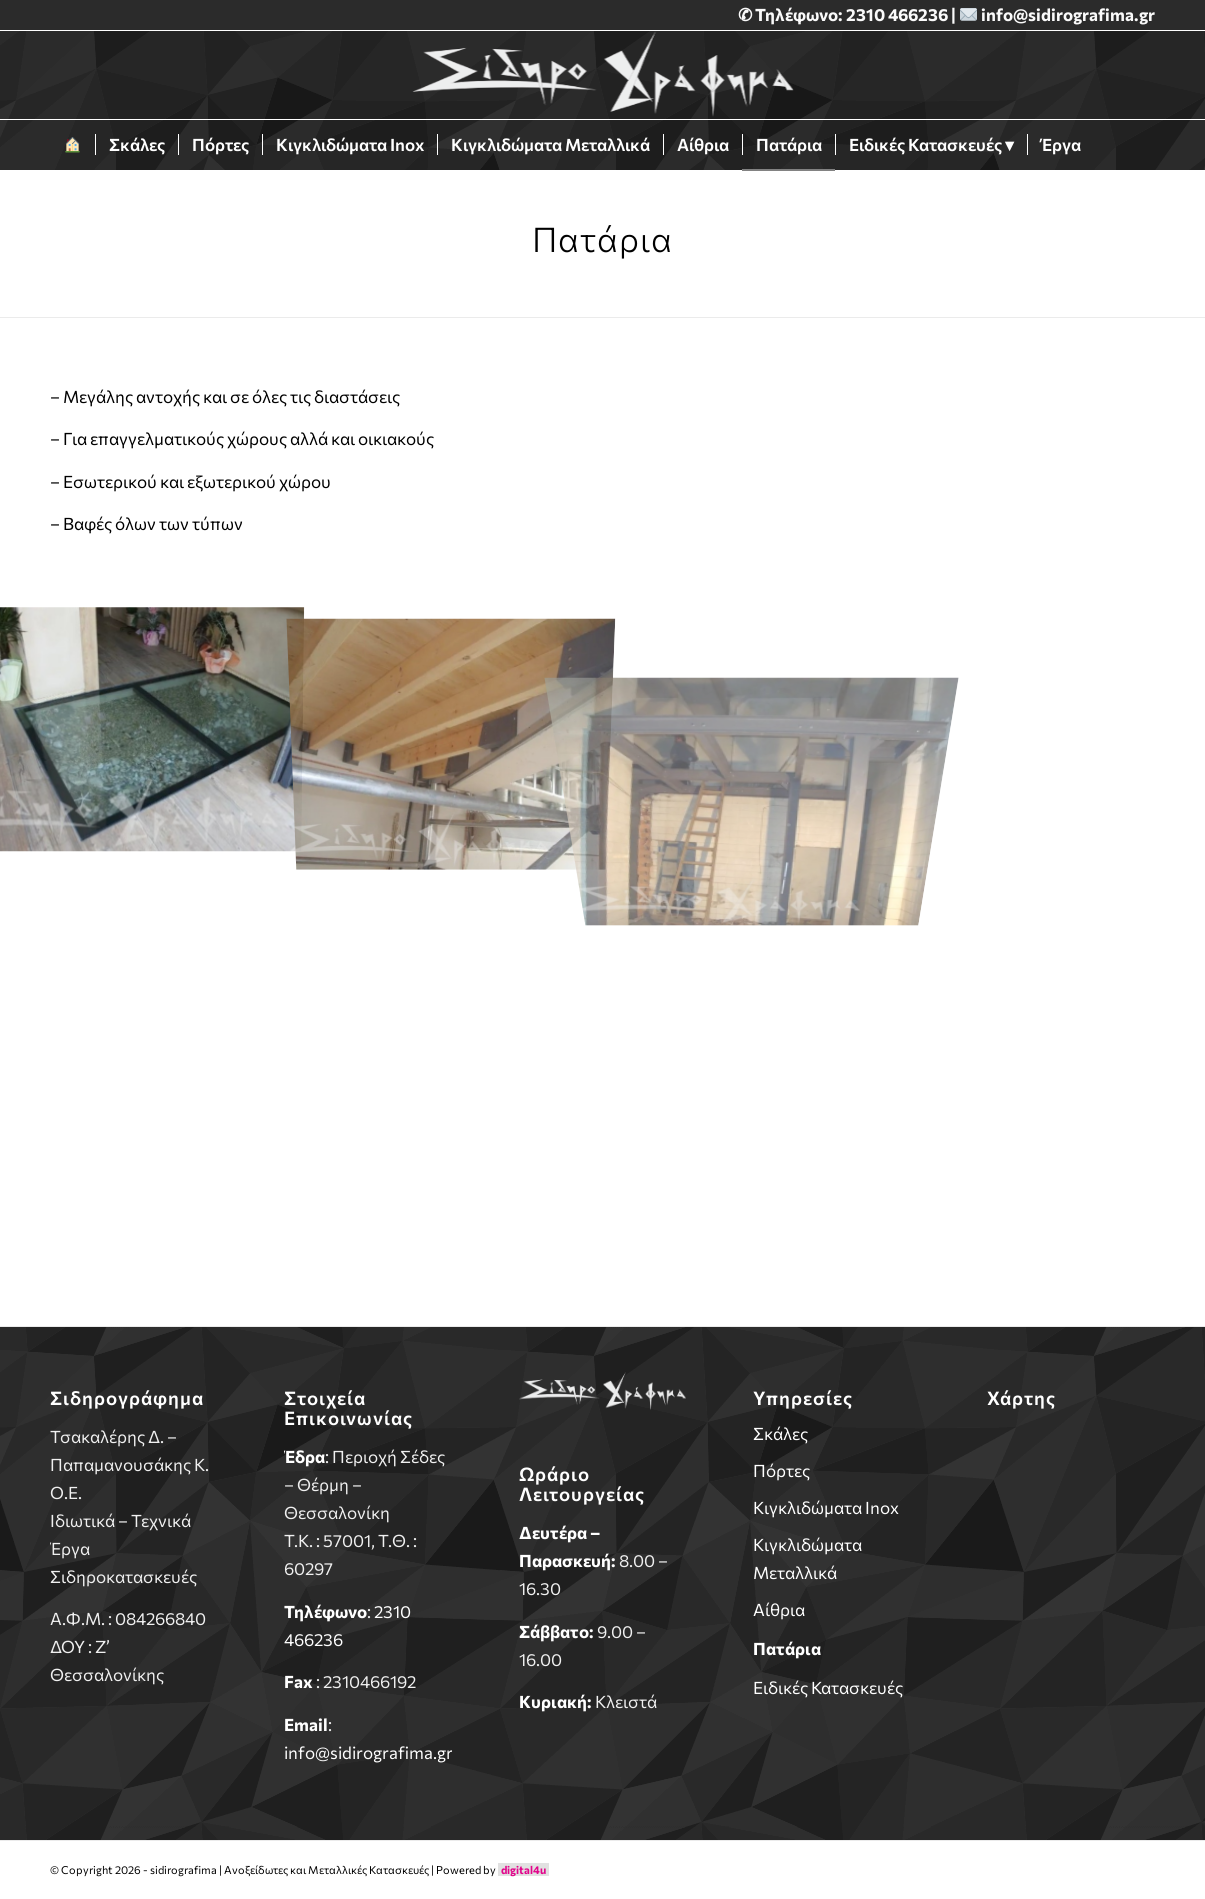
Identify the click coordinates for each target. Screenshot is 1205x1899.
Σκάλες (780, 1433)
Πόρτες (781, 1470)
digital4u (523, 1869)
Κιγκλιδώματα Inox (826, 1507)
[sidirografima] (602, 75)
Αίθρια (779, 1609)
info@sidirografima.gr (1068, 14)
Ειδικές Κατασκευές (828, 1687)
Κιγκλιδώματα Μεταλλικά (807, 1558)
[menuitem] (72, 145)
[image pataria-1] (150, 723)
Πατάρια (787, 1648)
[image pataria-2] (451, 723)
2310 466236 (898, 14)
